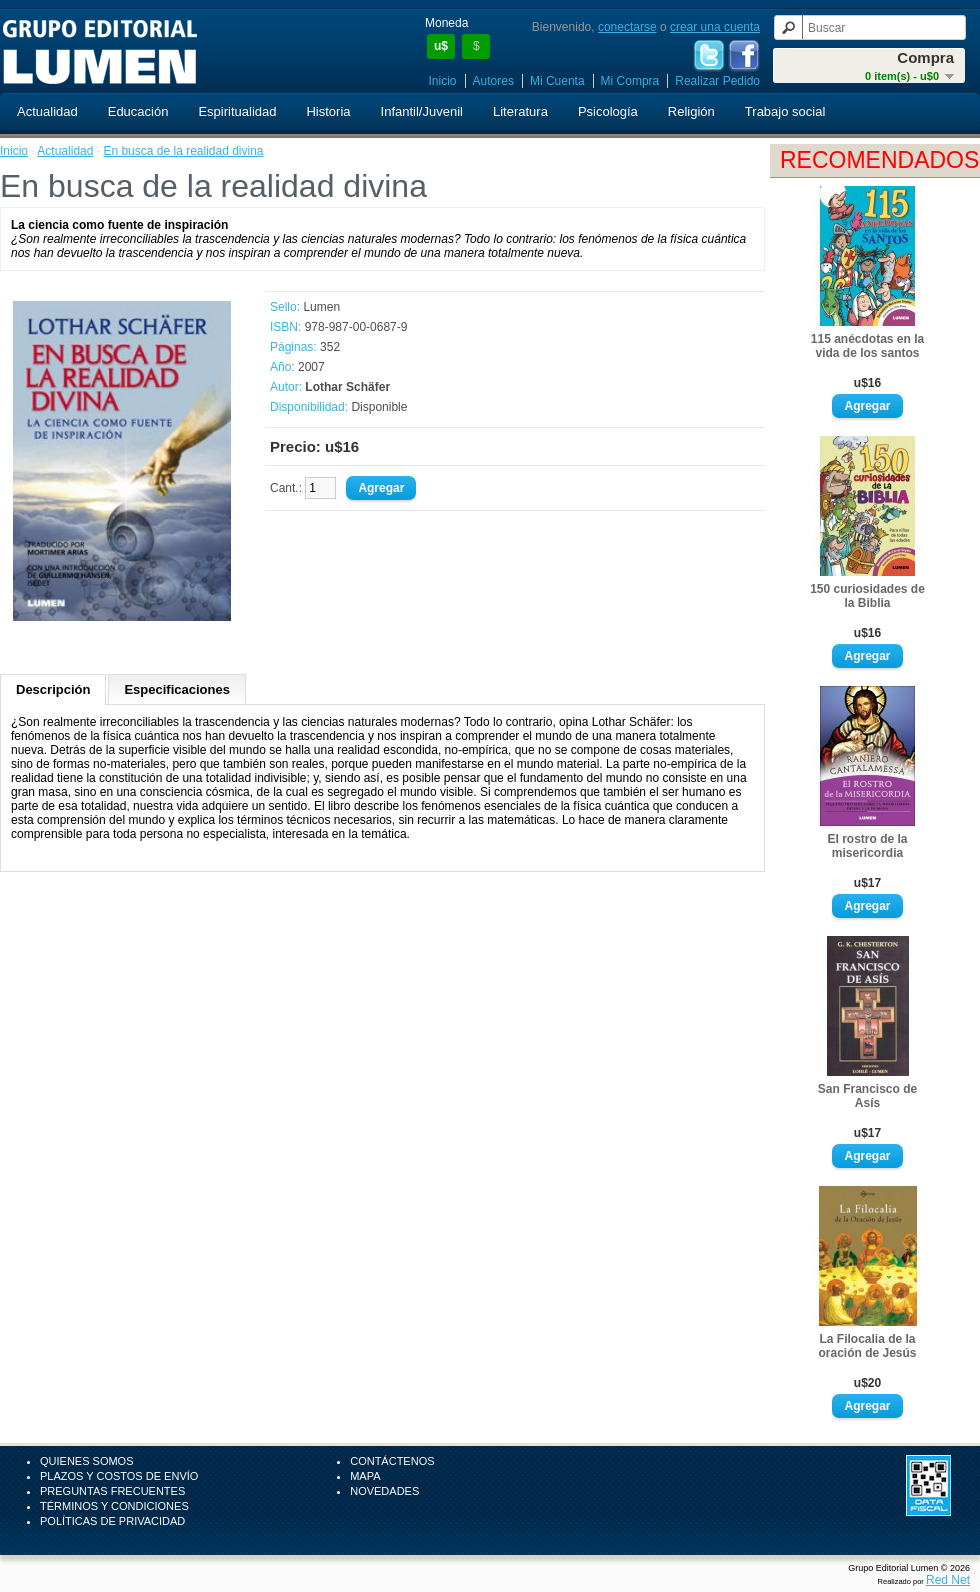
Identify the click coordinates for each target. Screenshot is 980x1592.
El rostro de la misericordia (867, 846)
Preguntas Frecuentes (112, 1491)
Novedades (384, 1491)
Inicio (443, 81)
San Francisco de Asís (867, 1096)
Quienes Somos (87, 1461)
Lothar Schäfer (347, 387)
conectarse (627, 27)
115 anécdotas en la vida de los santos (867, 346)
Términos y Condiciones (114, 1506)
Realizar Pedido (717, 81)
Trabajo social (785, 111)
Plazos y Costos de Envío (119, 1476)
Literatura (520, 111)
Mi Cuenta (557, 81)
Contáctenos (392, 1461)
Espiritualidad (237, 111)
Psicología (608, 111)
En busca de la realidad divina (183, 151)
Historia (328, 111)
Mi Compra (630, 81)
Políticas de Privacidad (112, 1521)
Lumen (321, 307)
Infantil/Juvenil (422, 111)
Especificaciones (177, 689)
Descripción (53, 689)
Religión (691, 111)
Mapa (365, 1476)
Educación (138, 111)
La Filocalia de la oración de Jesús (867, 1346)
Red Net (948, 1580)
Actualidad (47, 111)
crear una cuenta (715, 27)
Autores (493, 81)
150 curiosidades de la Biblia (867, 596)
